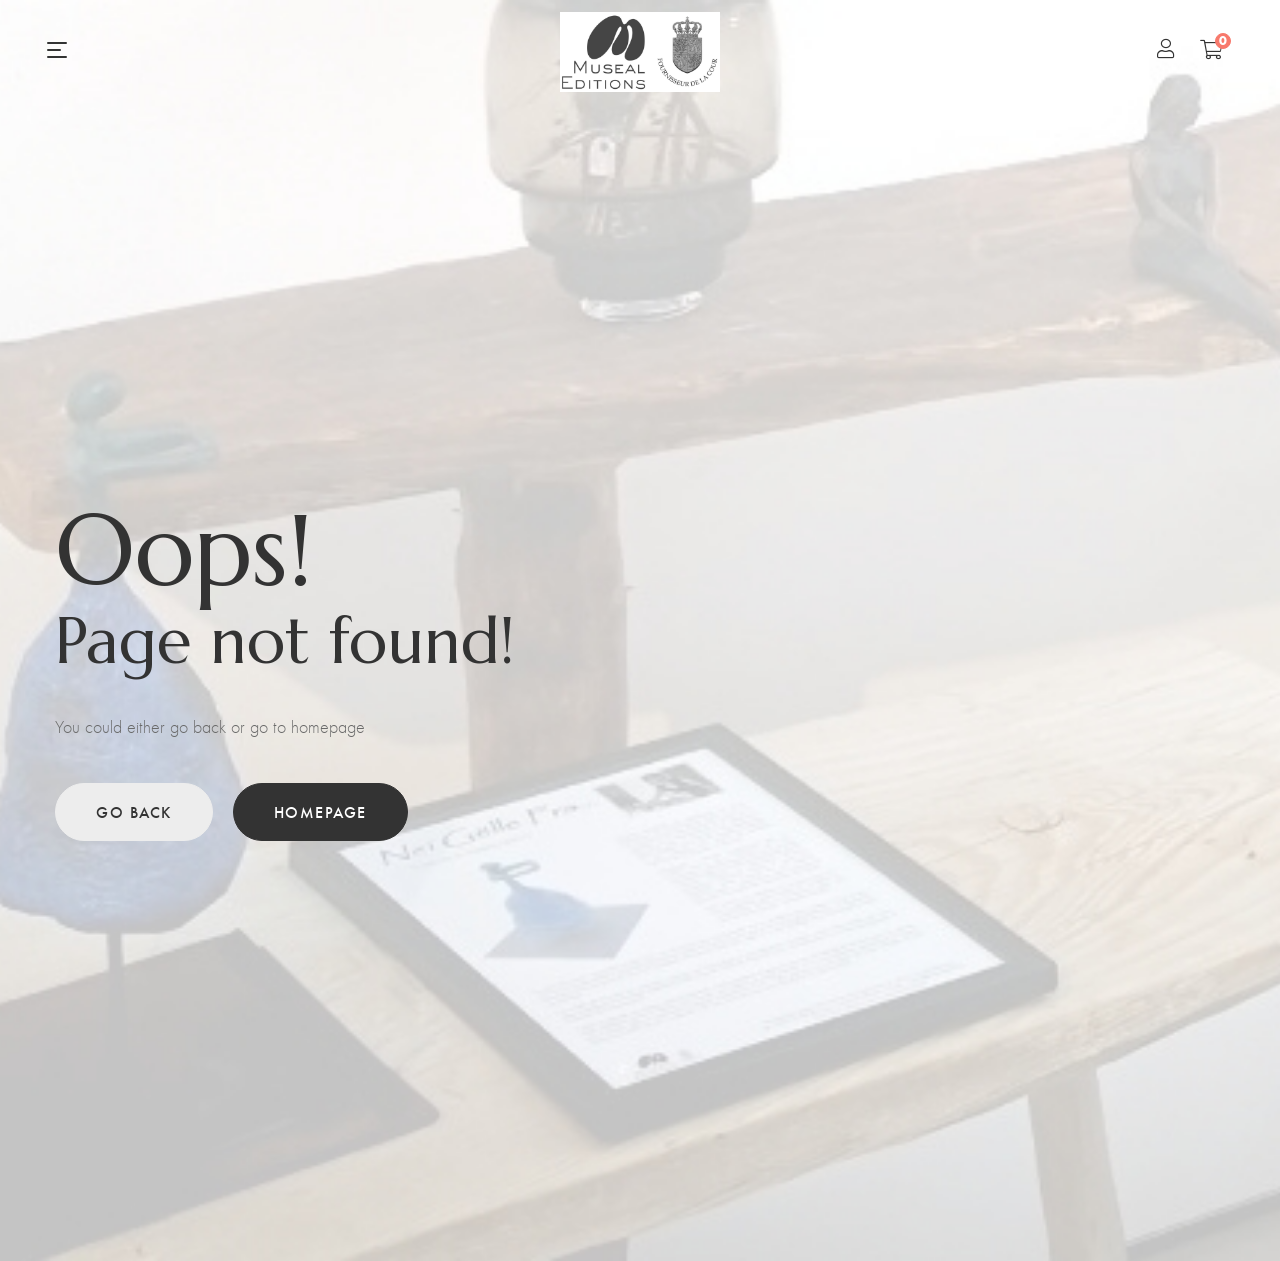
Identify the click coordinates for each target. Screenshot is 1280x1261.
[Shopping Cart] (1211, 49)
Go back (134, 811)
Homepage (320, 811)
